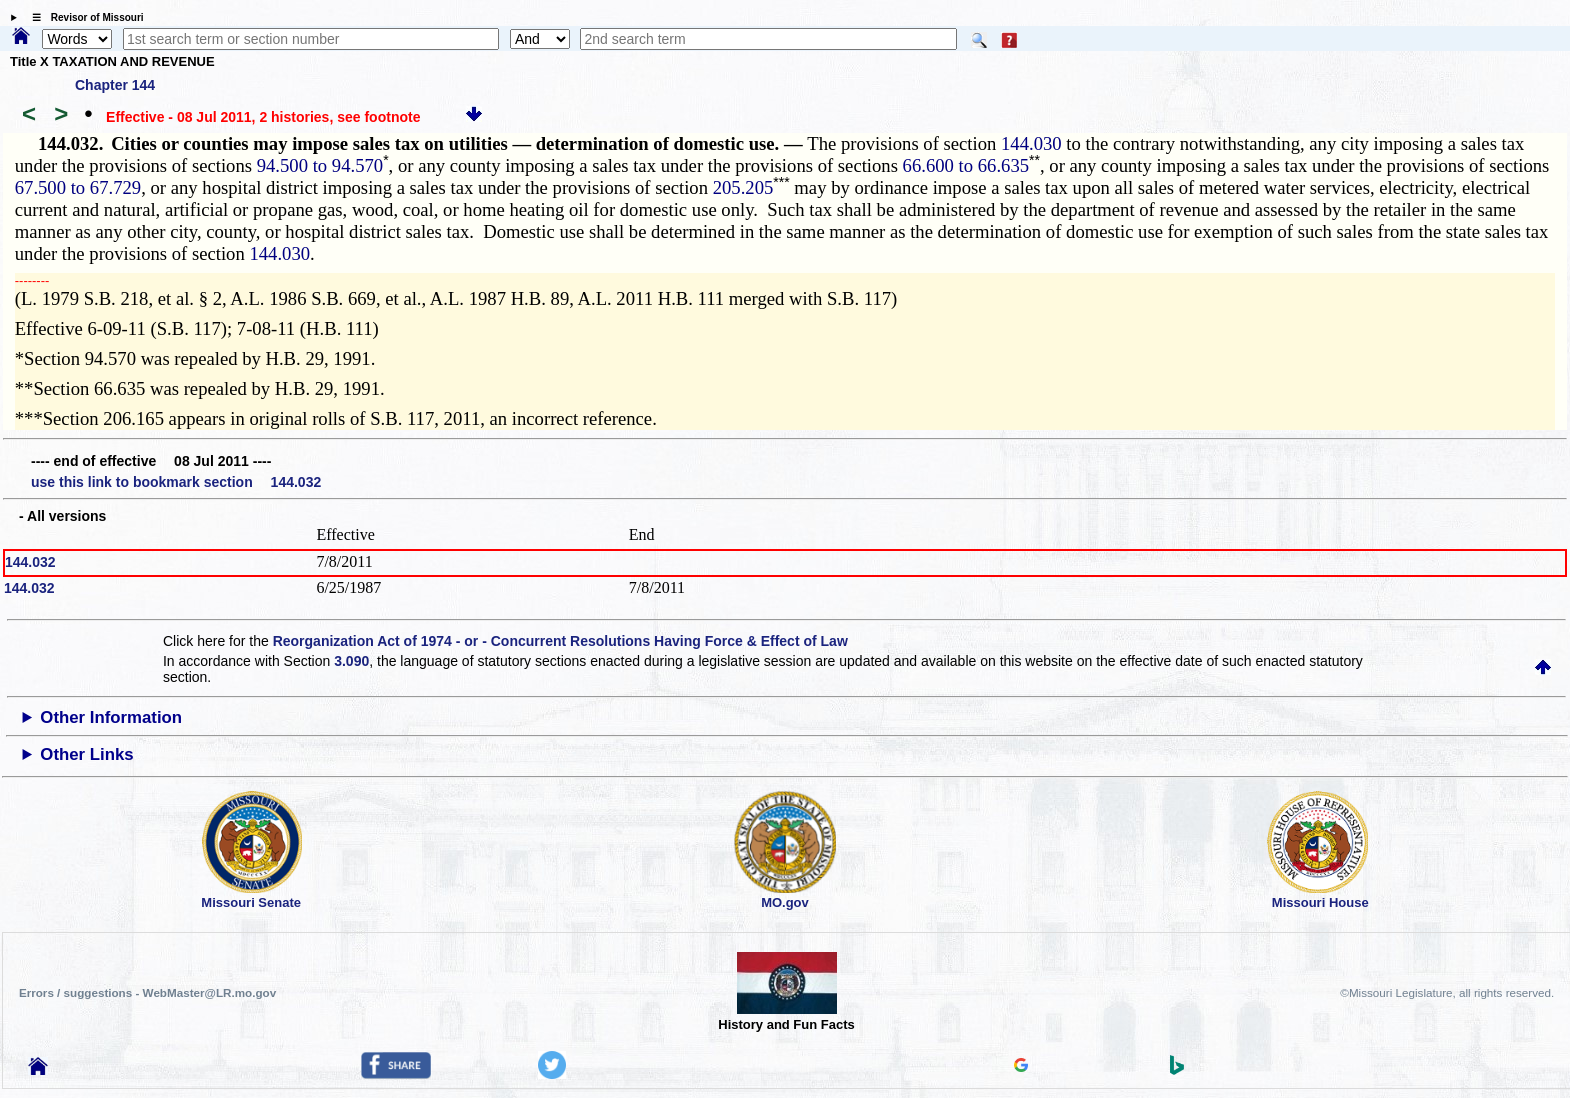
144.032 (30, 562)
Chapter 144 (115, 85)
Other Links (86, 754)
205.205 (743, 187)
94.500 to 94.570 (320, 165)
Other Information (111, 717)
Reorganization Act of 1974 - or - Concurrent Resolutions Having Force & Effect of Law (560, 641)
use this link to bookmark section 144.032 (176, 482)
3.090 (351, 661)
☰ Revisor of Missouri (83, 17)
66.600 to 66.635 (966, 165)
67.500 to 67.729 (78, 187)
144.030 (1031, 143)
